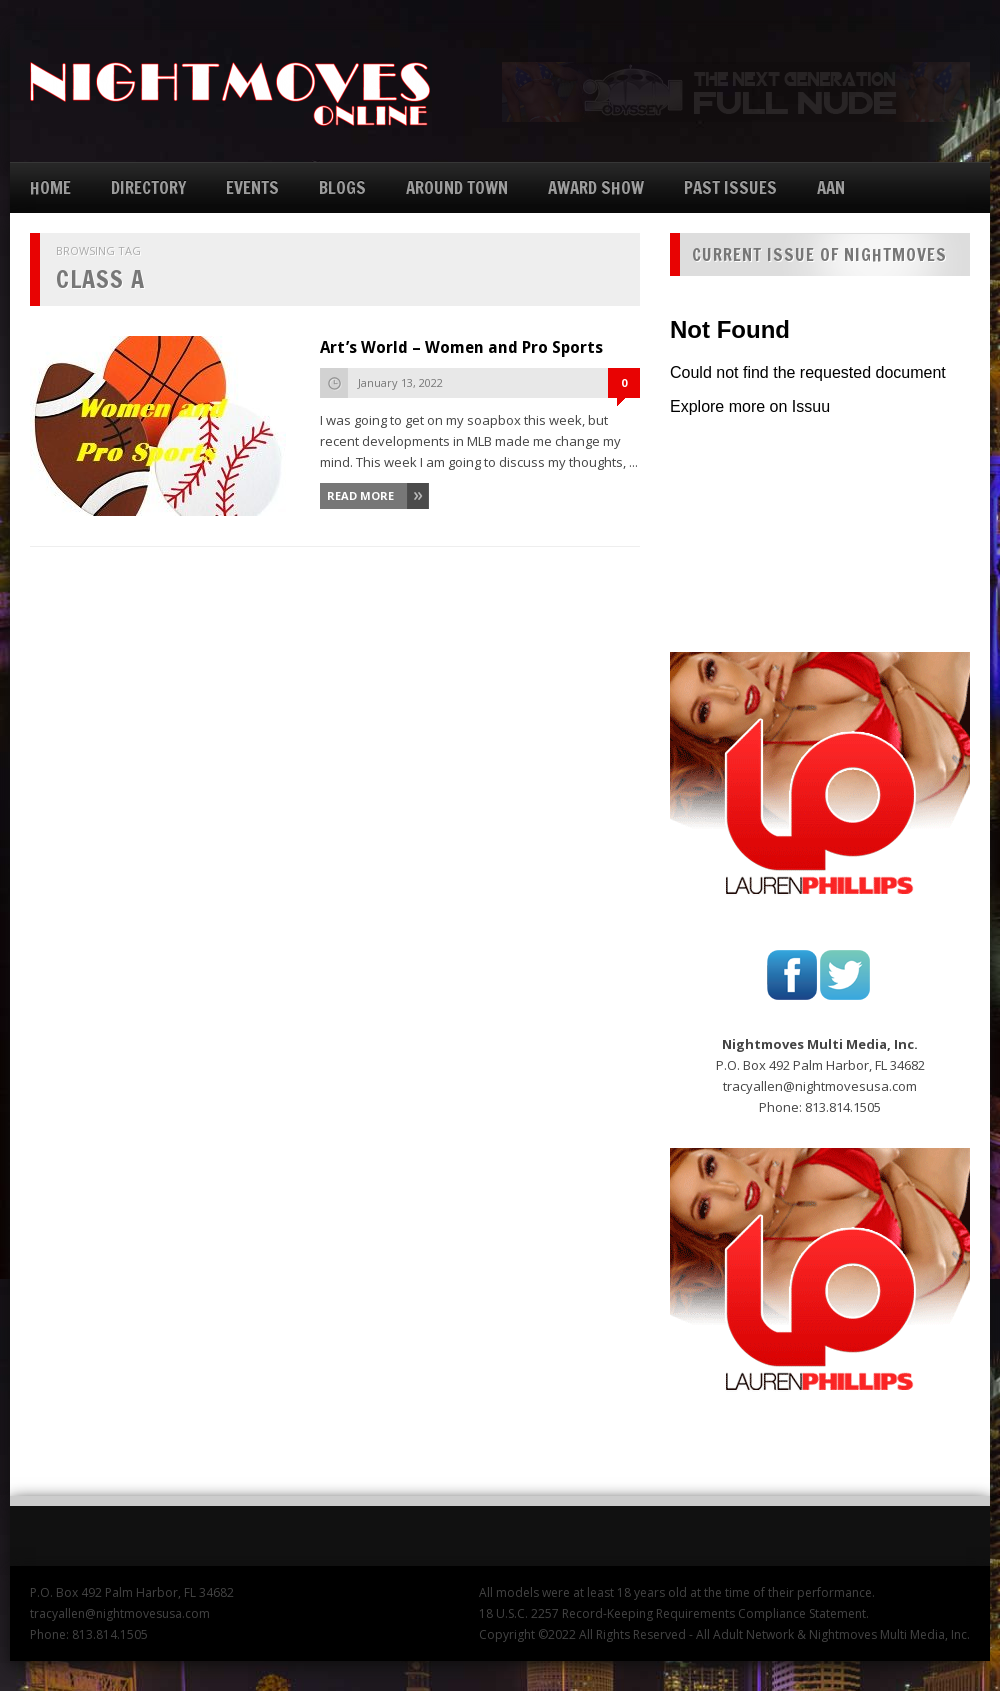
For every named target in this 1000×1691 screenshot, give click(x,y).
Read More (360, 495)
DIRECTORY (148, 187)
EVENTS (252, 187)
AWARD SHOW (596, 187)
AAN (831, 187)
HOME (50, 187)
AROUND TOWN (457, 187)
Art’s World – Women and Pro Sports (461, 347)
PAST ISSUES (730, 187)
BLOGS (342, 187)
